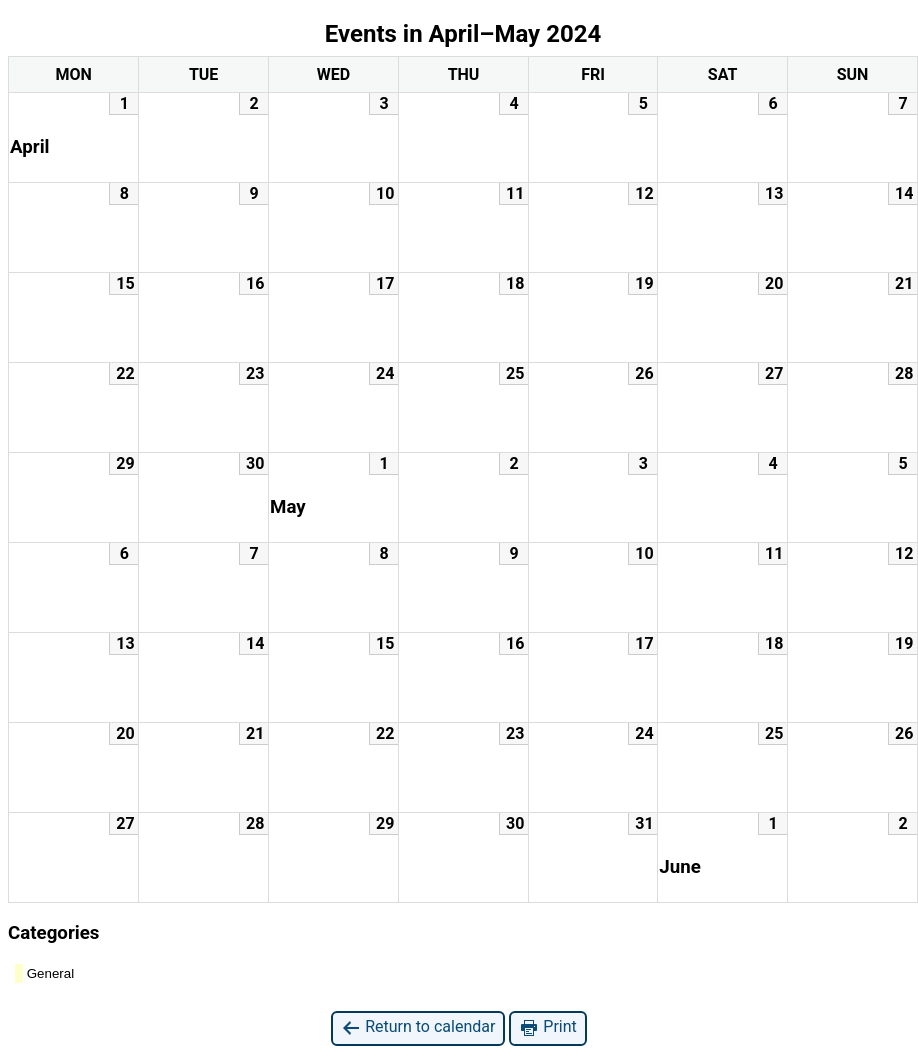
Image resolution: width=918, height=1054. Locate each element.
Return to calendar (418, 1027)
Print (547, 1027)
